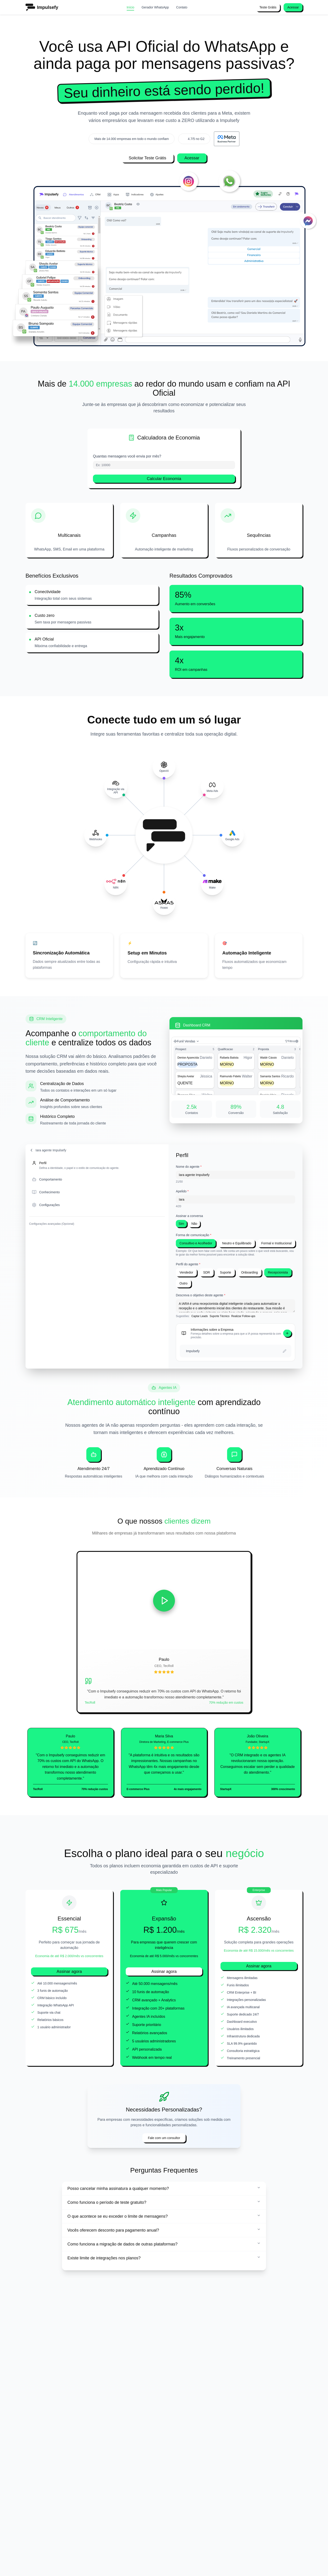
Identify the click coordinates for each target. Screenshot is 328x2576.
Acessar (293, 7)
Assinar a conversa (189, 1222)
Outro (183, 1289)
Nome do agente (189, 1173)
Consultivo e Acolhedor (195, 1249)
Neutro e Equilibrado (236, 1249)
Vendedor (186, 1278)
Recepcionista (278, 1278)
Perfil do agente (188, 1270)
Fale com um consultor (164, 2144)
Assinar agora (69, 1971)
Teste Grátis (268, 7)
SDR (206, 1278)
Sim (181, 1230)
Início (130, 7)
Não (194, 1230)
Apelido (182, 1197)
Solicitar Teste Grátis (147, 158)
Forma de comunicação (193, 1241)
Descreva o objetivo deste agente (200, 1301)
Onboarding (249, 1278)
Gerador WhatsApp (155, 7)
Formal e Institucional (276, 1249)
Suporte (225, 1278)
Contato (181, 7)
